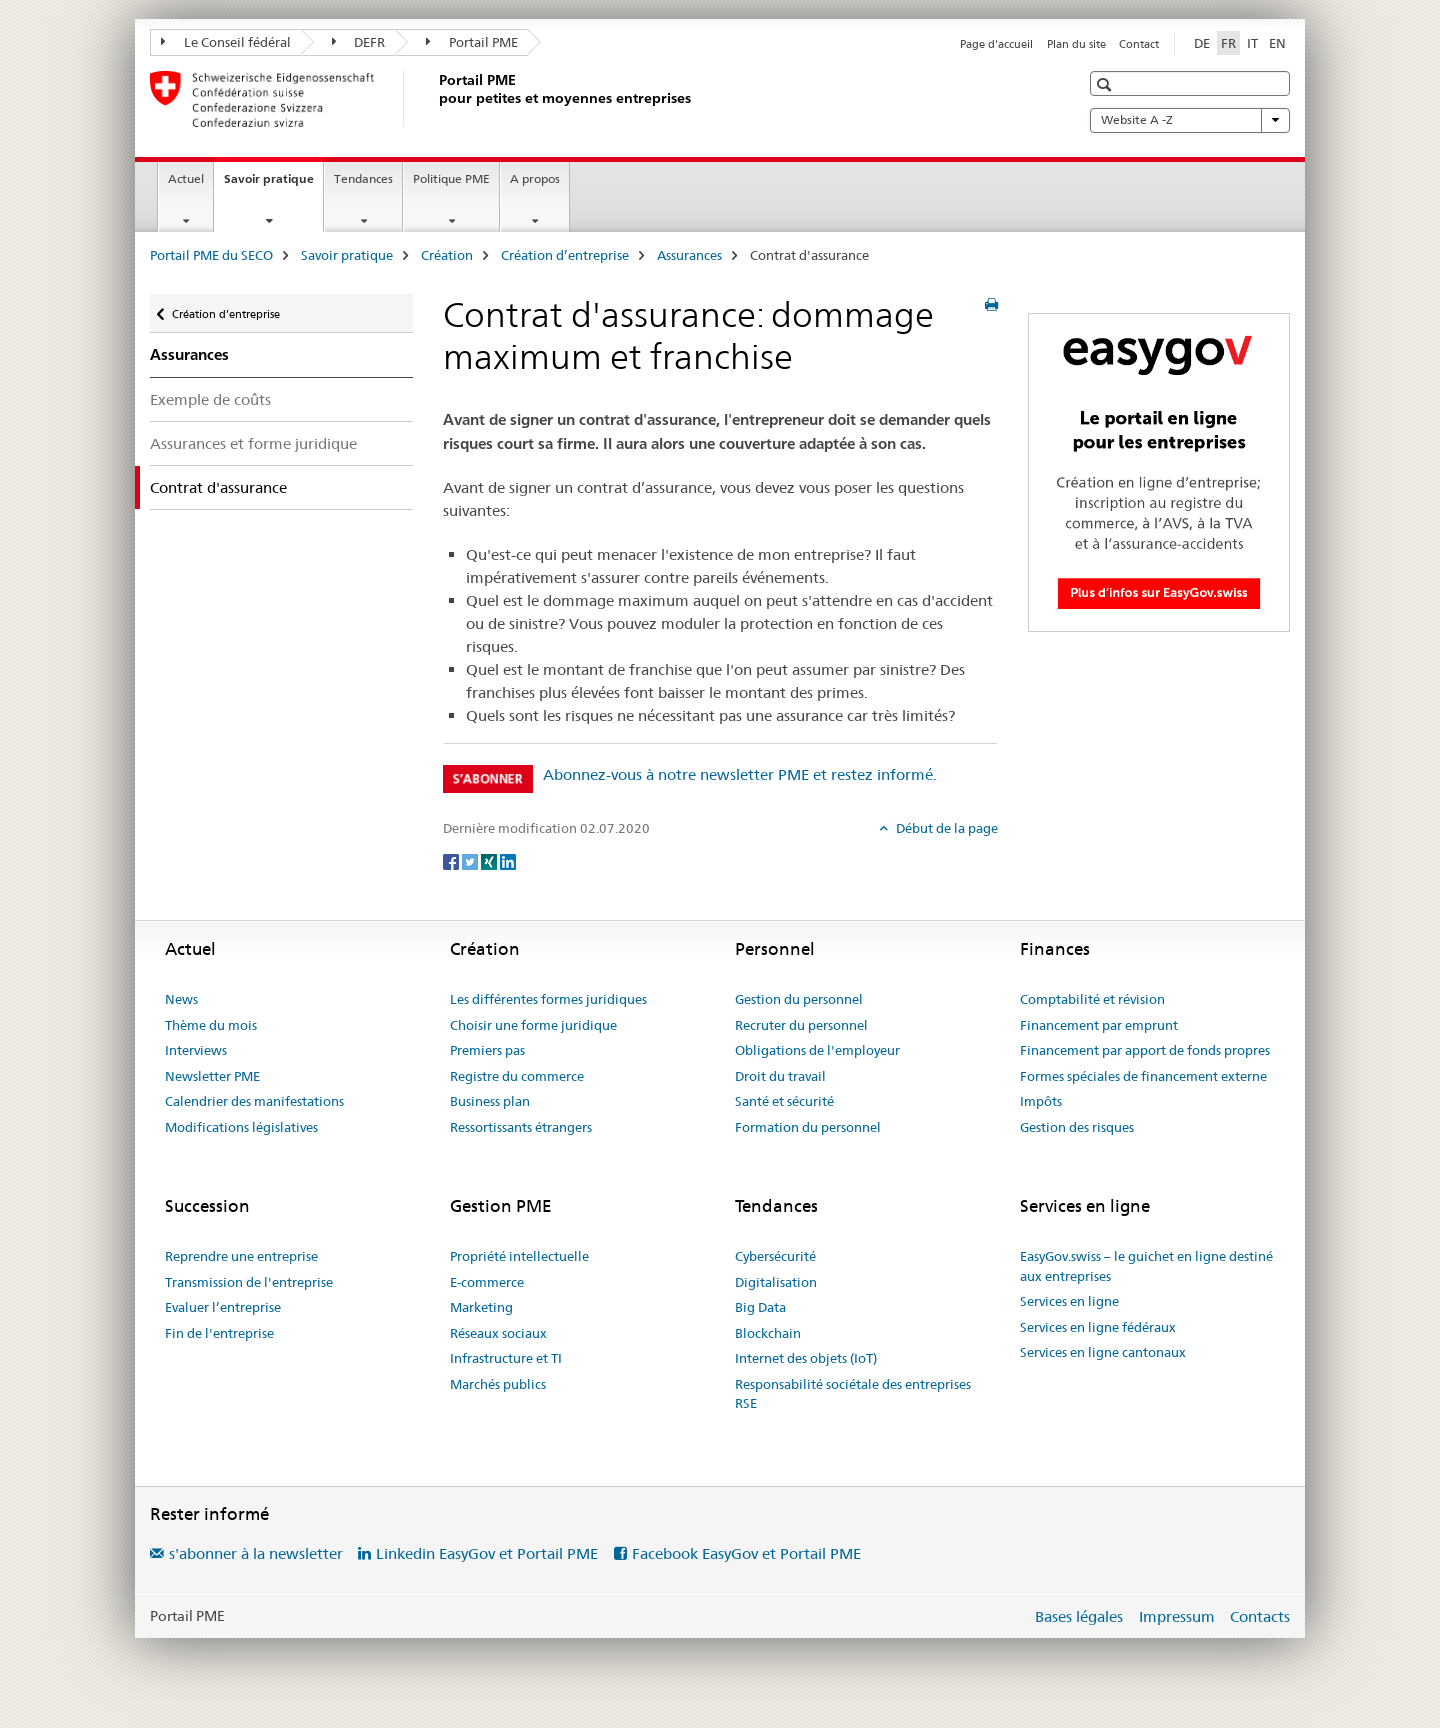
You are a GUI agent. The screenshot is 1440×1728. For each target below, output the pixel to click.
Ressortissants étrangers (521, 1127)
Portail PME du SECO (211, 255)
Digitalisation (776, 1282)
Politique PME (451, 178)
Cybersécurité (775, 1256)
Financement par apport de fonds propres (1145, 1050)
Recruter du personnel (801, 1025)
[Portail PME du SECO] (435, 99)
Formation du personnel (808, 1127)
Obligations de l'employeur (817, 1050)
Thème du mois (211, 1025)
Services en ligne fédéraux (1098, 1327)
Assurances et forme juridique (253, 443)
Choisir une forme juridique (533, 1025)
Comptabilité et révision (1092, 999)
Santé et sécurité (784, 1101)
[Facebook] (452, 861)
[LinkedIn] (508, 861)
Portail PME (472, 42)
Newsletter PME (212, 1076)
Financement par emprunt (1099, 1025)
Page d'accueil (996, 44)
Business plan (490, 1101)
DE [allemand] (1202, 43)
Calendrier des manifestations (254, 1101)
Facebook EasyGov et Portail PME (746, 1553)
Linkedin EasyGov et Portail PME (487, 1553)
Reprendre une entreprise (241, 1256)
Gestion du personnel (799, 999)
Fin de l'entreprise (219, 1333)
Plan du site (1076, 44)
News (181, 999)
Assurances (689, 255)
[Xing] (490, 861)
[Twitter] (471, 861)
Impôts (1041, 1101)
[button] (1106, 84)
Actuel (186, 178)
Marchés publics (498, 1384)
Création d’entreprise (565, 255)
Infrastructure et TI (506, 1358)
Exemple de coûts (210, 399)
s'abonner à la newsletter (256, 1553)
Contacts (1260, 1616)
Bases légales (1079, 1616)
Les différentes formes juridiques (548, 999)
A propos (535, 178)
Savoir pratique (273, 185)
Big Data (760, 1307)
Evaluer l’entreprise (223, 1307)
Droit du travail (780, 1076)
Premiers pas (487, 1050)
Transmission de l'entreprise (249, 1282)
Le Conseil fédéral (226, 42)
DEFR (359, 42)
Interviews (196, 1050)
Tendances (363, 178)
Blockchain (768, 1333)
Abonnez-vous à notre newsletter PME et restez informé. (740, 774)
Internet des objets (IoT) (806, 1358)
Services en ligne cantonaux (1103, 1352)
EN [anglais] (1277, 43)
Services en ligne (1069, 1301)
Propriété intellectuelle (519, 1256)
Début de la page (945, 828)
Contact (1139, 44)
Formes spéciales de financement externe (1143, 1076)
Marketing (481, 1307)
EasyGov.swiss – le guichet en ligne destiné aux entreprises (1146, 1266)
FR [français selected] (1228, 43)
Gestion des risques (1077, 1127)
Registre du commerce (517, 1076)
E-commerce (487, 1282)
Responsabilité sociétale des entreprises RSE (853, 1394)
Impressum (1177, 1616)
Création (447, 255)
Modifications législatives (241, 1127)
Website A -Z (1190, 120)
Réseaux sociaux (498, 1333)
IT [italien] (1252, 43)
